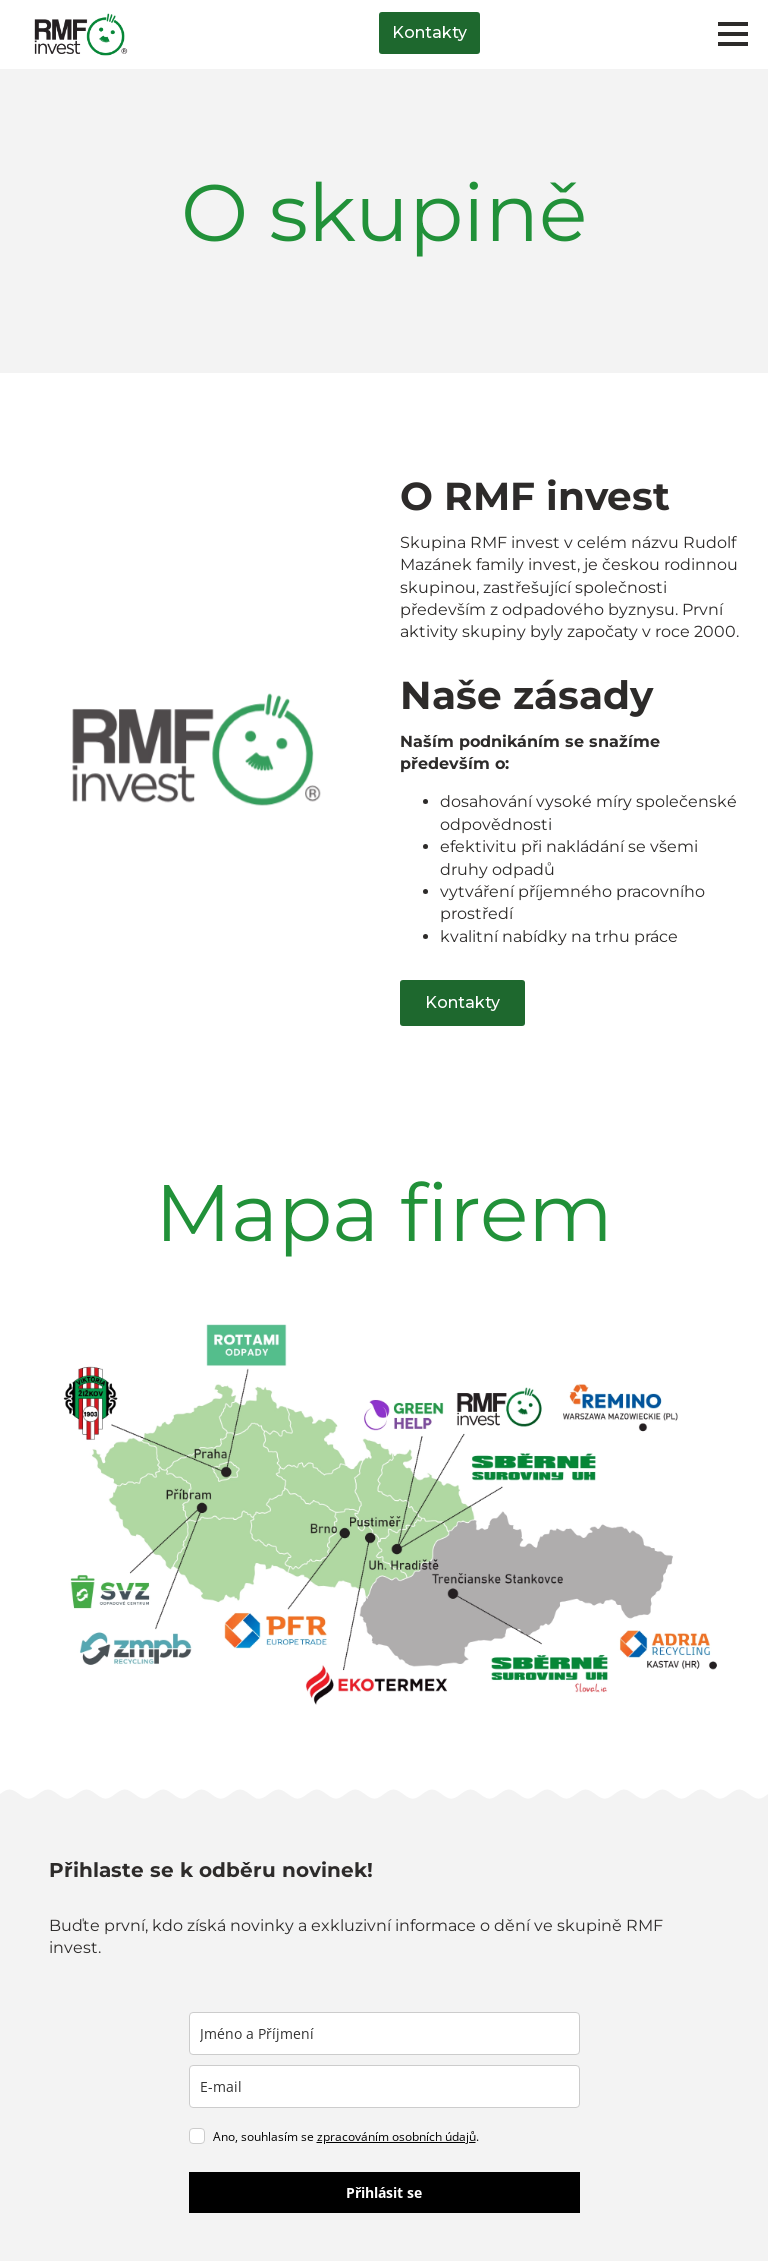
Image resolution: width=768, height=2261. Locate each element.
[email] (384, 2086)
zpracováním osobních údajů (396, 2136)
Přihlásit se (384, 2192)
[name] (384, 2033)
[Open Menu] (733, 34)
